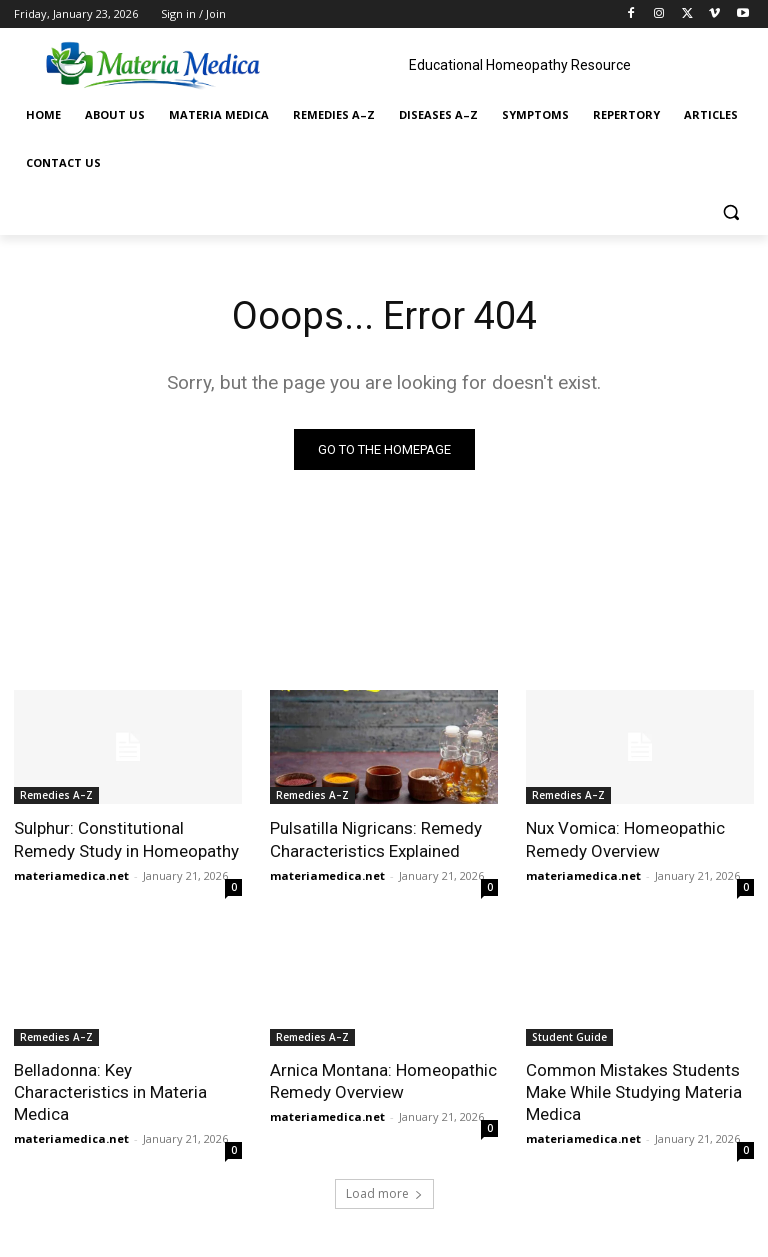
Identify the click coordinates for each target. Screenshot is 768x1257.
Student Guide (569, 1037)
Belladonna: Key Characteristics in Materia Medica (110, 1092)
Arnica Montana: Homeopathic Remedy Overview (383, 1081)
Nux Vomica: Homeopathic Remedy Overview (625, 839)
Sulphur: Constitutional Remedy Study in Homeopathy (126, 839)
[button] (730, 211)
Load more (384, 1193)
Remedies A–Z (56, 795)
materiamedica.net (71, 875)
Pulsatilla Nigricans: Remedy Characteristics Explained (376, 839)
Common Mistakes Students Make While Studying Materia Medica (634, 1092)
